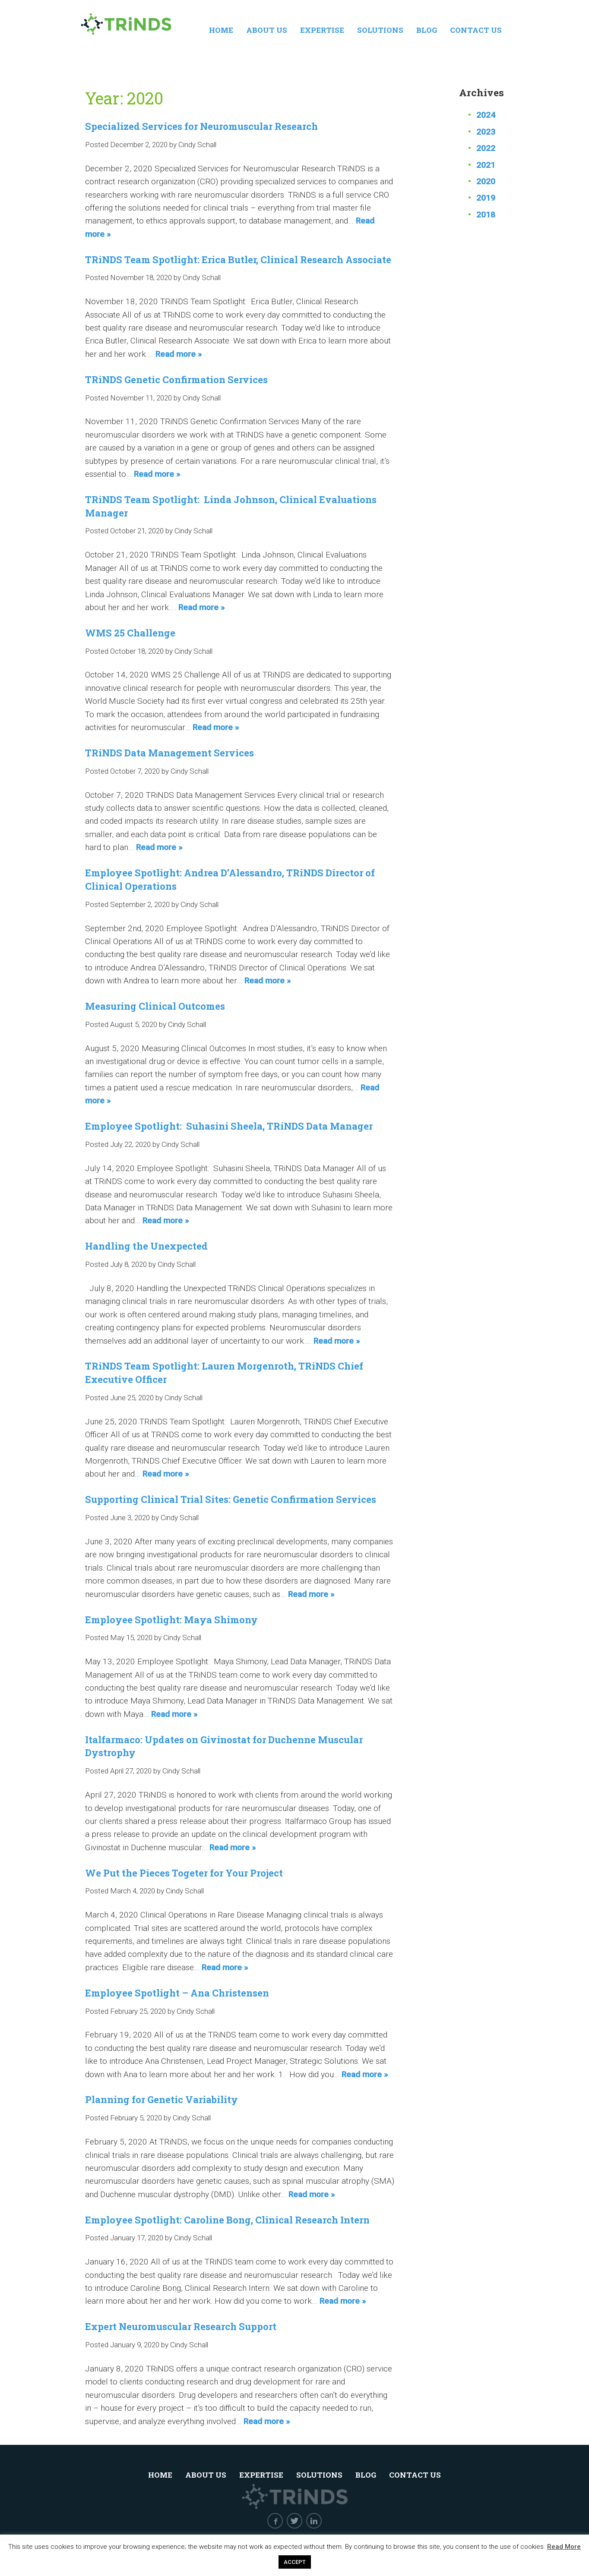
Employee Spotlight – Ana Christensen (177, 1993)
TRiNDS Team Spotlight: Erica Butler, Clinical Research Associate (238, 259)
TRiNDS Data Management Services (169, 752)
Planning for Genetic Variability (161, 2099)
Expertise (322, 30)
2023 (485, 132)
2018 (485, 215)
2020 (485, 181)
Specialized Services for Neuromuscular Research (201, 126)
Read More (564, 2547)
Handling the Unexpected (146, 1246)
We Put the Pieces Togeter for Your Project (184, 1873)
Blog (426, 30)
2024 (485, 115)
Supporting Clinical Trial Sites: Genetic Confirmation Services (230, 1499)
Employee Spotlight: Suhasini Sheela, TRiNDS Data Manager (229, 1126)
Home (221, 30)
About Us (266, 30)
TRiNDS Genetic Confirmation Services (176, 379)
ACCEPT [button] (295, 2562)
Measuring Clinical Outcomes (155, 1006)
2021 (485, 165)
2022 (485, 148)
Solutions (380, 30)
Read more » (178, 354)
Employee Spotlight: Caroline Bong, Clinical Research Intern (227, 2220)
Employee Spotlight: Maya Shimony (171, 1619)
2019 (485, 198)
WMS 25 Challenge (130, 633)
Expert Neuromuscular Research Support (180, 2326)
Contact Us (476, 30)
